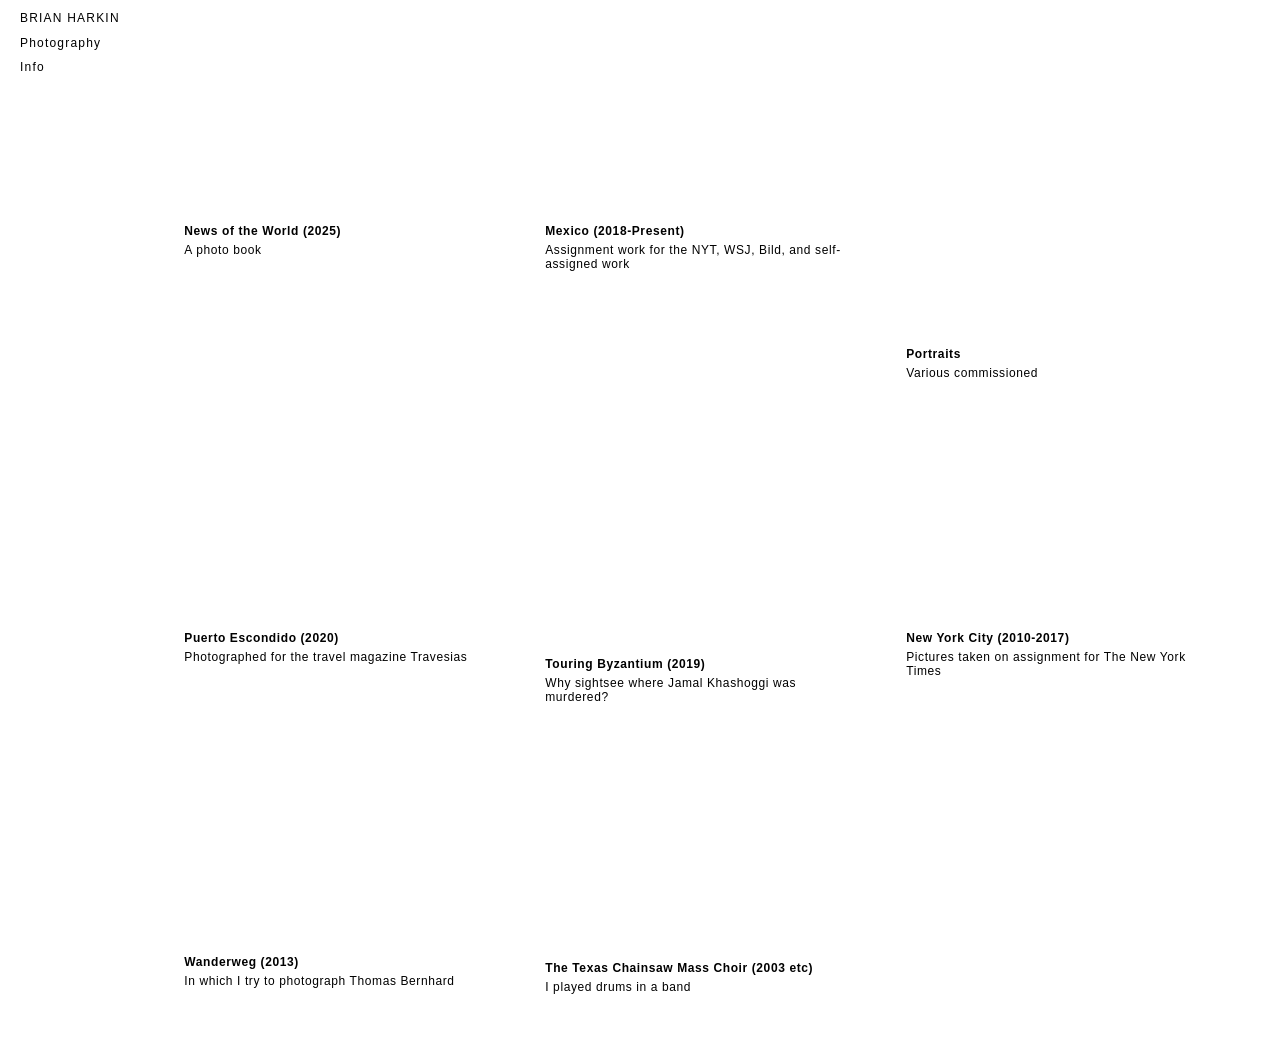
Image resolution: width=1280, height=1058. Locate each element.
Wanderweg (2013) (241, 962)
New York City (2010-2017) (987, 638)
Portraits (933, 354)
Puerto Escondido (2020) (261, 638)
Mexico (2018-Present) (614, 231)
